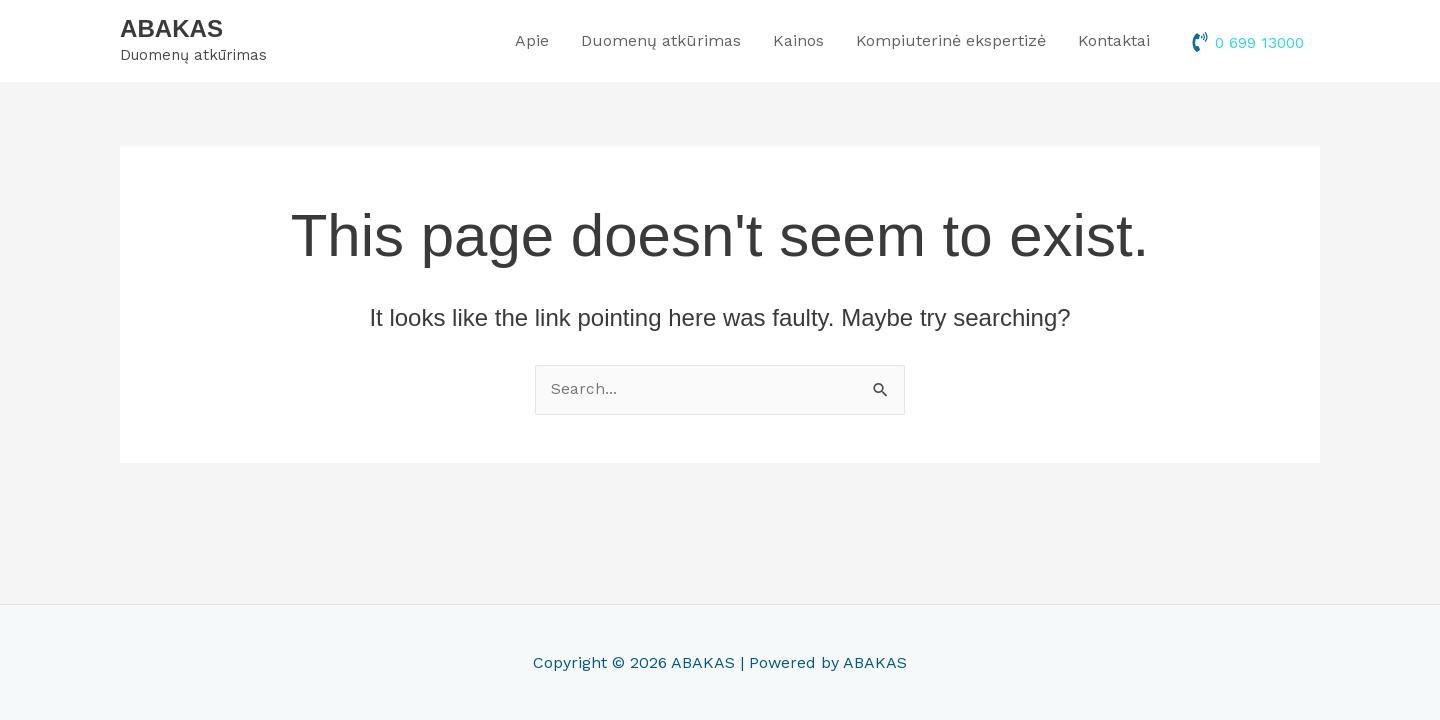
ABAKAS (173, 31)
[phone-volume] (1245, 44)
